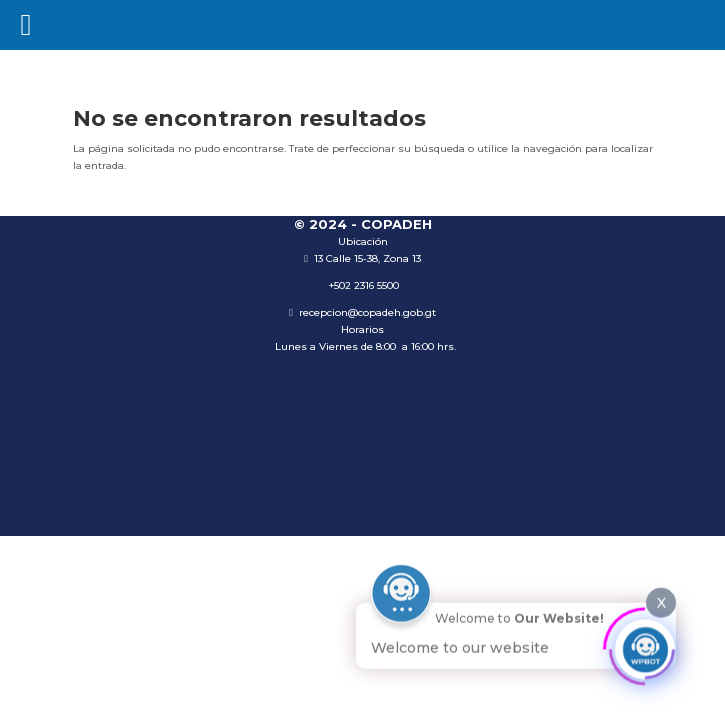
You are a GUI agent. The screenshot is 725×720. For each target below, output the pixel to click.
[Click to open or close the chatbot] (645, 647)
